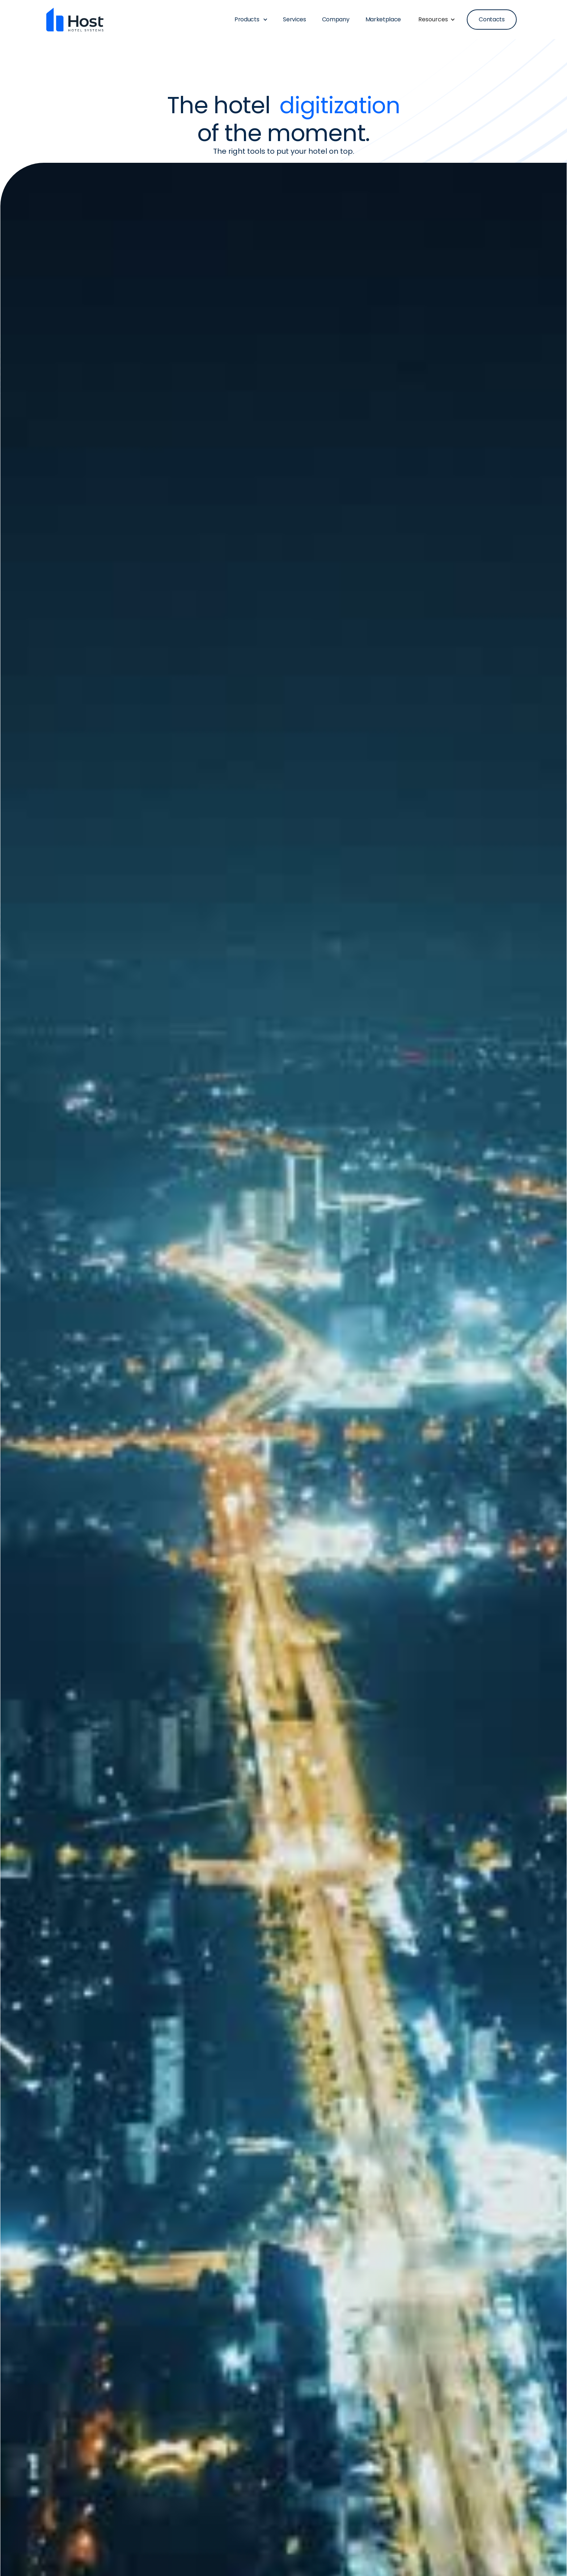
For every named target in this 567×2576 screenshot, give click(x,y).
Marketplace (383, 19)
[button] (247, 19)
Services (294, 19)
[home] (75, 19)
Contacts (491, 19)
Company (336, 19)
